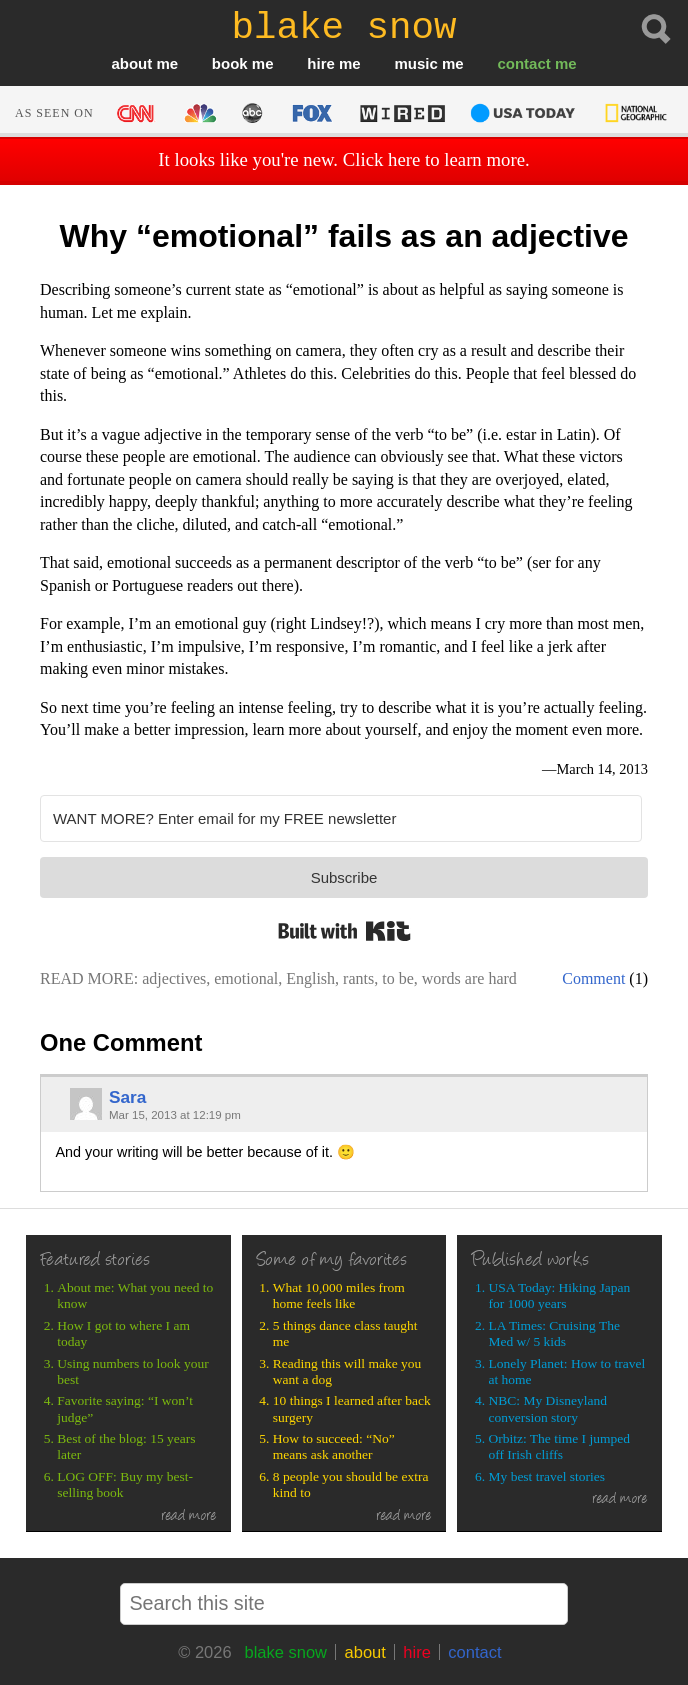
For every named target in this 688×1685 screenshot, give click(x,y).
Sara (127, 1097)
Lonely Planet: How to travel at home (567, 1371)
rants (358, 978)
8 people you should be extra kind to (351, 1484)
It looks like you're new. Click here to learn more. (343, 159)
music (415, 63)
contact (523, 63)
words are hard (469, 978)
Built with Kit (344, 931)
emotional (246, 978)
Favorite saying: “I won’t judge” (125, 1408)
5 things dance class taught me (345, 1333)
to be (398, 978)
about (131, 63)
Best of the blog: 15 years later (126, 1446)
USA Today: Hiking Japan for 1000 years (560, 1295)
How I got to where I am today (123, 1333)
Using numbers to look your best (133, 1371)
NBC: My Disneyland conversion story (548, 1408)
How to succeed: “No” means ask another (334, 1446)
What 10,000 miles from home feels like (339, 1295)
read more (189, 1517)
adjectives (174, 978)
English (310, 978)
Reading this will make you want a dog (347, 1371)
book (230, 63)
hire (321, 63)
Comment (593, 978)
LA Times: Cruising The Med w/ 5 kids (554, 1333)
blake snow (285, 1652)
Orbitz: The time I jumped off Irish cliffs (559, 1446)
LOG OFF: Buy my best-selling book (125, 1484)
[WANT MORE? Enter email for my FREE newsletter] (341, 818)
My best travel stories (547, 1476)
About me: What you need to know (135, 1295)
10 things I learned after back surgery (352, 1408)
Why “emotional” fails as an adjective (343, 236)
